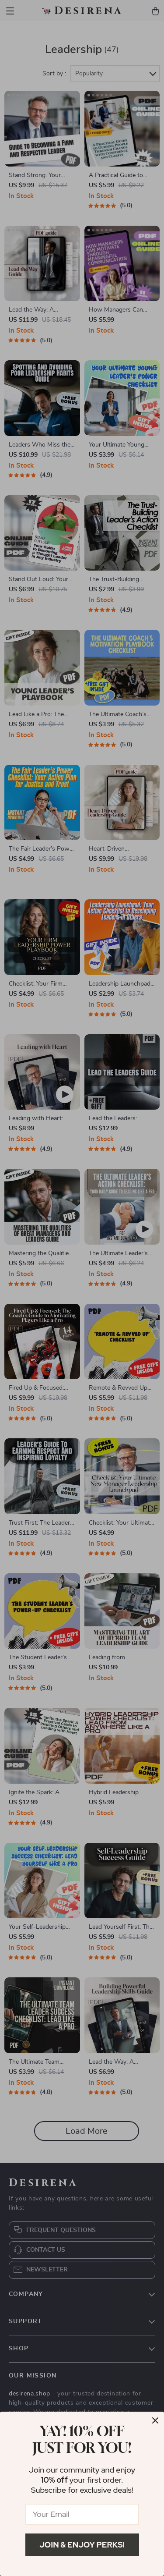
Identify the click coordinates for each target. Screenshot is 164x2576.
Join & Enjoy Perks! (82, 2545)
